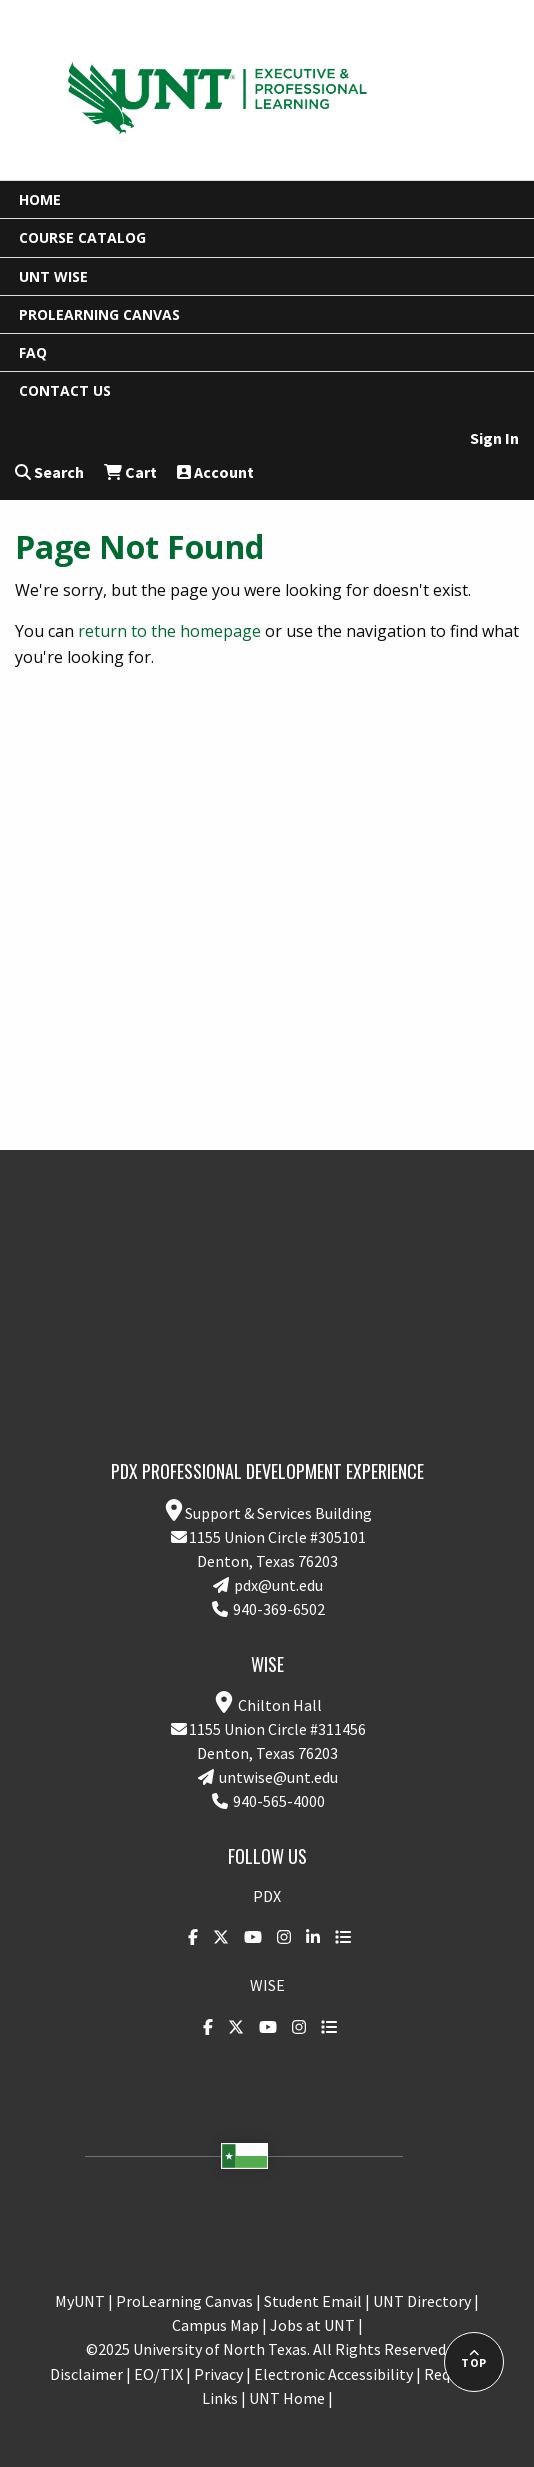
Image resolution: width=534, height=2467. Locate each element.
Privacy (218, 2374)
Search (49, 472)
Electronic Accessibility (333, 2374)
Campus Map (215, 2325)
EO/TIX (158, 2374)
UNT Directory (422, 2301)
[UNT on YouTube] (248, 1937)
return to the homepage (169, 631)
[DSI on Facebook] (188, 1937)
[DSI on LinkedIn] (308, 1937)
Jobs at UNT (312, 2325)
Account (215, 472)
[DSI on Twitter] (216, 1937)
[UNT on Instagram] (279, 1937)
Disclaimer (86, 2374)
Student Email (313, 2301)
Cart (130, 472)
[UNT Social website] (338, 1937)
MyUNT (80, 2301)
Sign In (494, 438)
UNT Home (287, 2398)
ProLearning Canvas (184, 2301)
